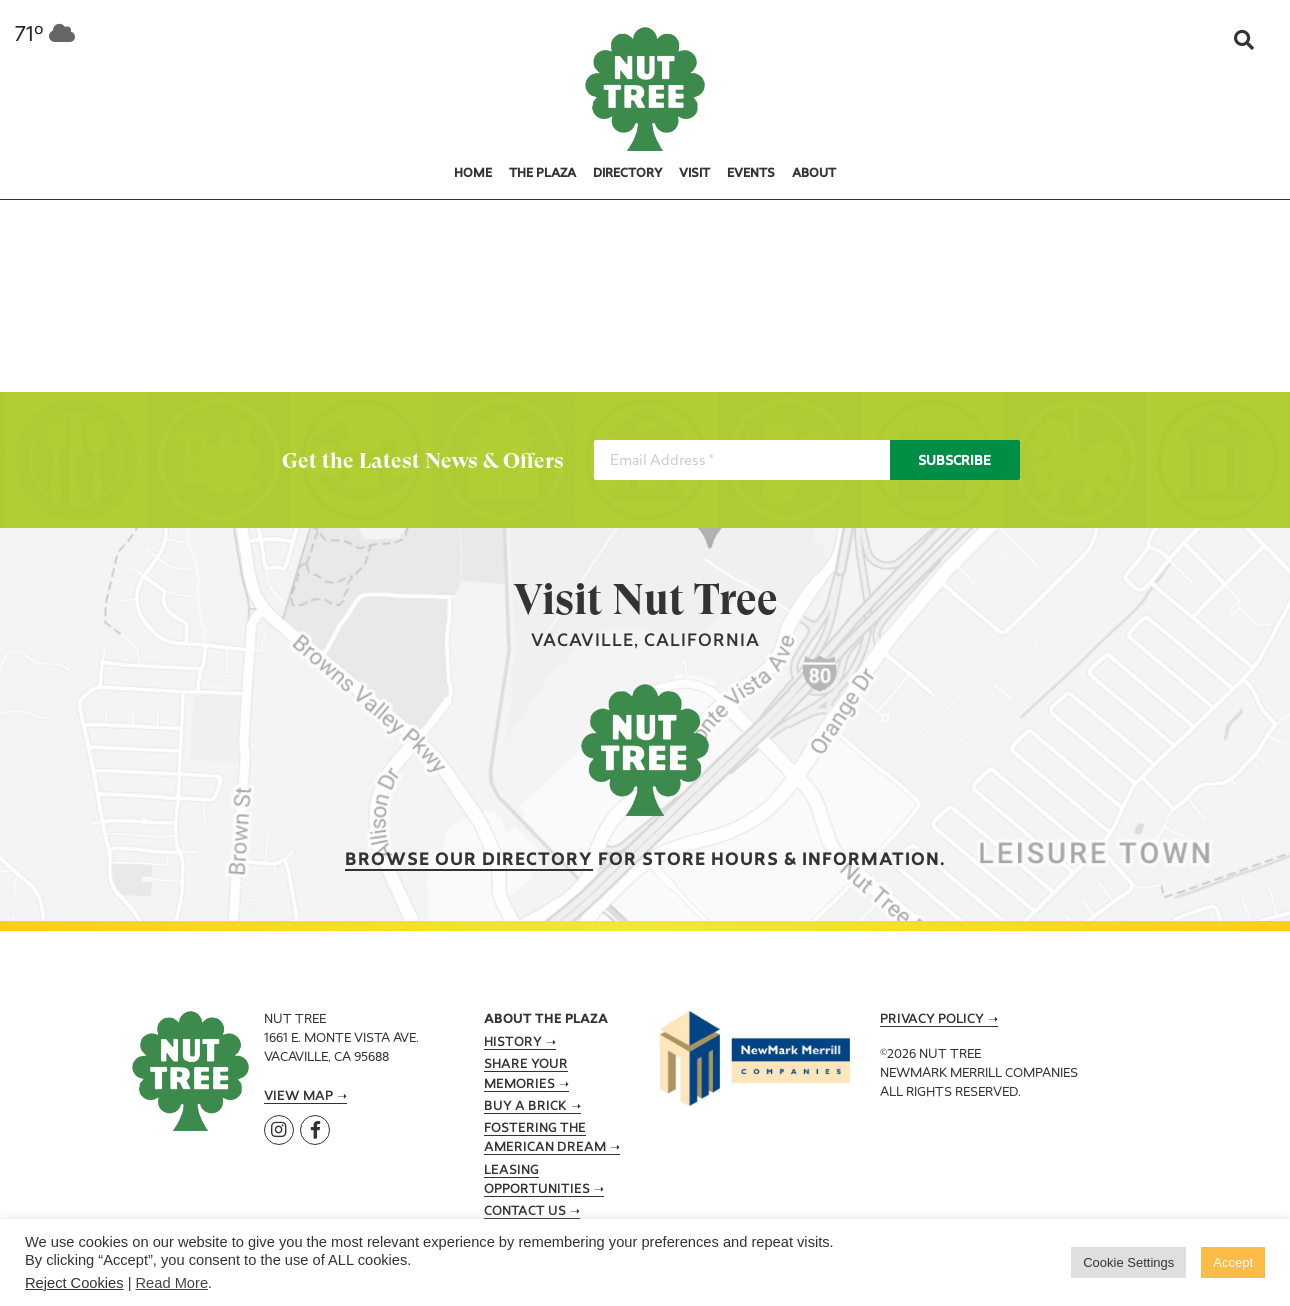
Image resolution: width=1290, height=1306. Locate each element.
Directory (628, 174)
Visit (694, 174)
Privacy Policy (932, 1020)
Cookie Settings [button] (1128, 1262)
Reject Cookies (74, 1283)
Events (751, 174)
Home (473, 174)
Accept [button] (1233, 1262)
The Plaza (542, 174)
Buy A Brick (525, 1107)
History (513, 1043)
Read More (172, 1283)
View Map (298, 1097)
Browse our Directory (469, 860)
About (814, 174)
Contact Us (525, 1212)
